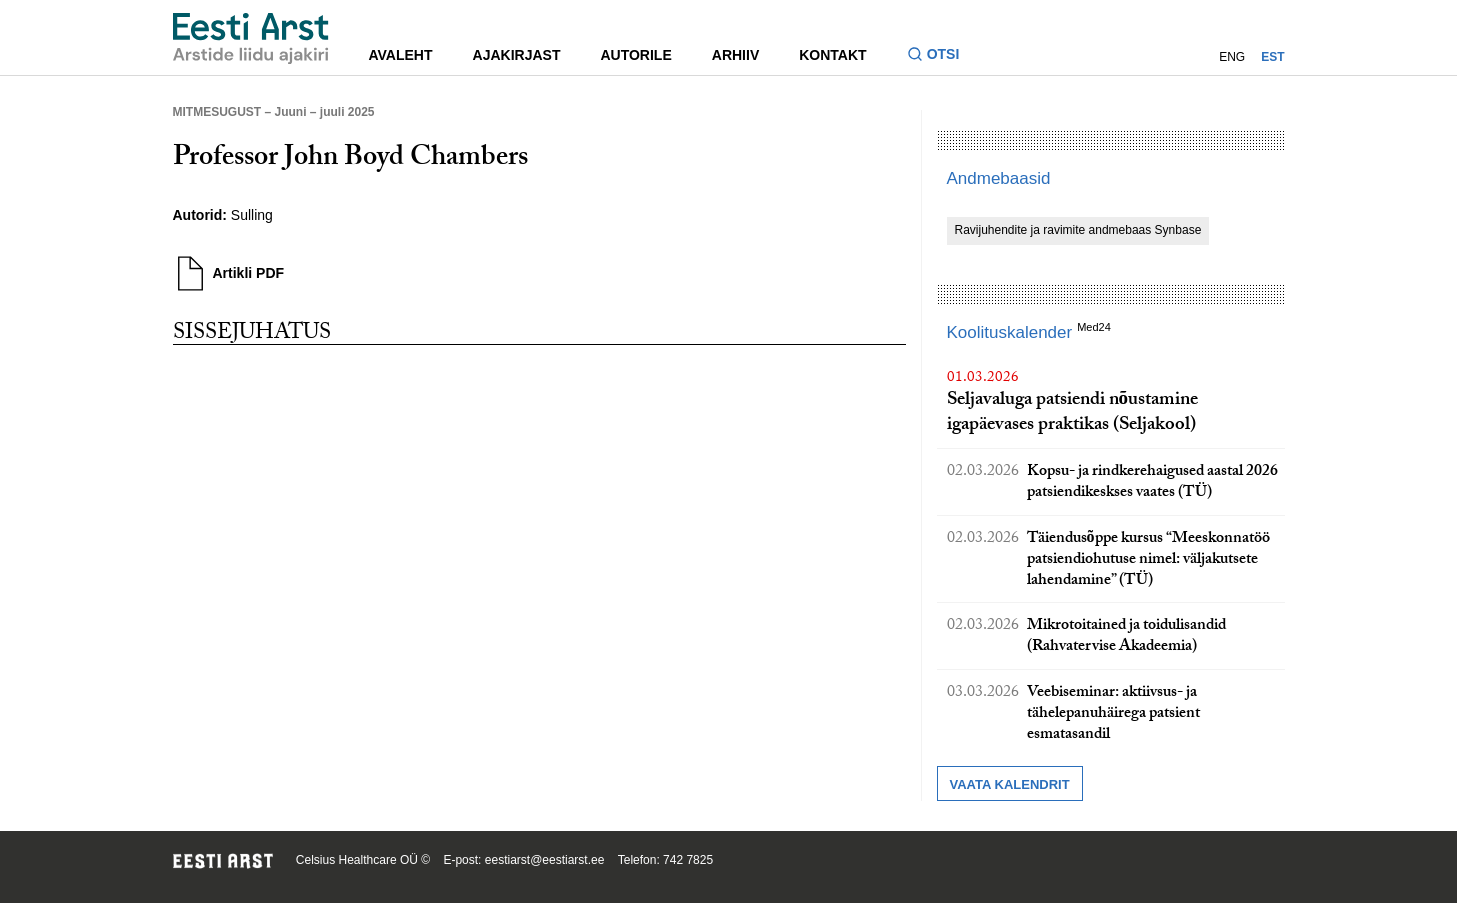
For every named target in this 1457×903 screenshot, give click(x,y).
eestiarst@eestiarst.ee (545, 860)
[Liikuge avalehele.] (251, 38)
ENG (1232, 57)
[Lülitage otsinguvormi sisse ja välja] (941, 56)
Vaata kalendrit (1010, 784)
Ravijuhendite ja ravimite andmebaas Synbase (1078, 230)
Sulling (252, 215)
